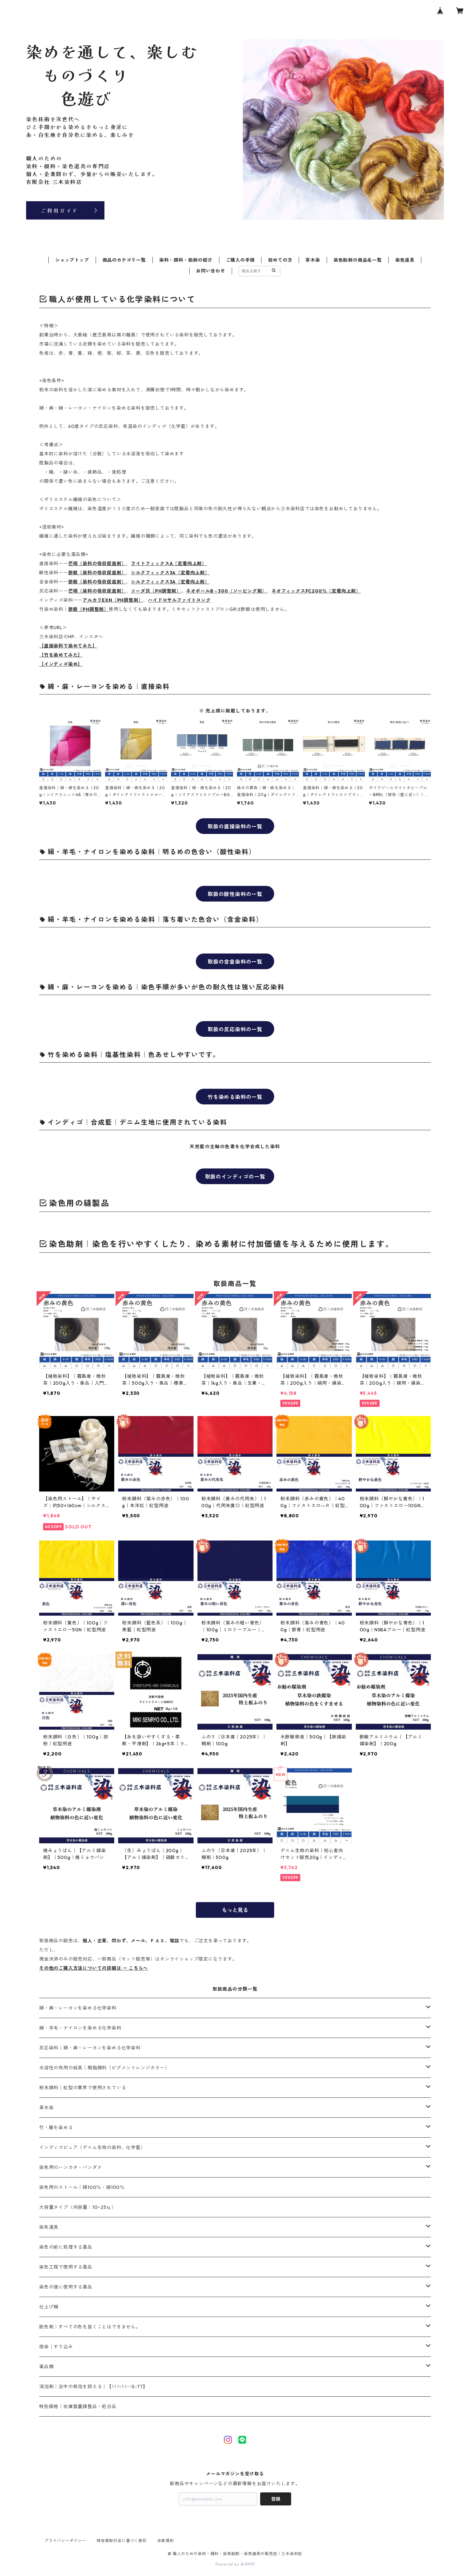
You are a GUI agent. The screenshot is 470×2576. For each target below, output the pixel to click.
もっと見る (235, 1910)
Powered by (235, 2564)
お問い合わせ (210, 271)
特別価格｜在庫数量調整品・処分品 (78, 2406)
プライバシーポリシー (65, 2540)
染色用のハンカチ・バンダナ (70, 2167)
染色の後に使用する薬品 (65, 2287)
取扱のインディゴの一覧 (235, 1176)
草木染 (313, 260)
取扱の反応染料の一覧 (235, 1029)
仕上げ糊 (48, 2307)
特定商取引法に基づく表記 (122, 2540)
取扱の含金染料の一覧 (235, 961)
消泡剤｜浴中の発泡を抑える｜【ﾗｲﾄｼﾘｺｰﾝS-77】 (93, 2386)
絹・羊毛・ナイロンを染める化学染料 (80, 2028)
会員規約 (165, 2540)
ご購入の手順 (240, 260)
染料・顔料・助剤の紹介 (185, 260)
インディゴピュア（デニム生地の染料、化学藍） (92, 2147)
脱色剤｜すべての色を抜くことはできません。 (90, 2327)
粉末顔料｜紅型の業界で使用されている (82, 2088)
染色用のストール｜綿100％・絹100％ (82, 2187)
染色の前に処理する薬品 (65, 2247)
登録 (275, 2499)
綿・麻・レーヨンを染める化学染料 (78, 2008)
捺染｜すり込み (56, 2347)
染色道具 (405, 260)
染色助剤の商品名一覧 (358, 260)
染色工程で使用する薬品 (65, 2267)
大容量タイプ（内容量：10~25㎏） (77, 2207)
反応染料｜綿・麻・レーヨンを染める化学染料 (90, 2048)
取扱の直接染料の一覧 (235, 826)
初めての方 (280, 260)
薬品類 (46, 2367)
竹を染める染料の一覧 (235, 1097)
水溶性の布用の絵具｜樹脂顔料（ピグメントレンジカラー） (104, 2068)
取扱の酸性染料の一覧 (235, 894)
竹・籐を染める (56, 2127)
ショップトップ (72, 260)
